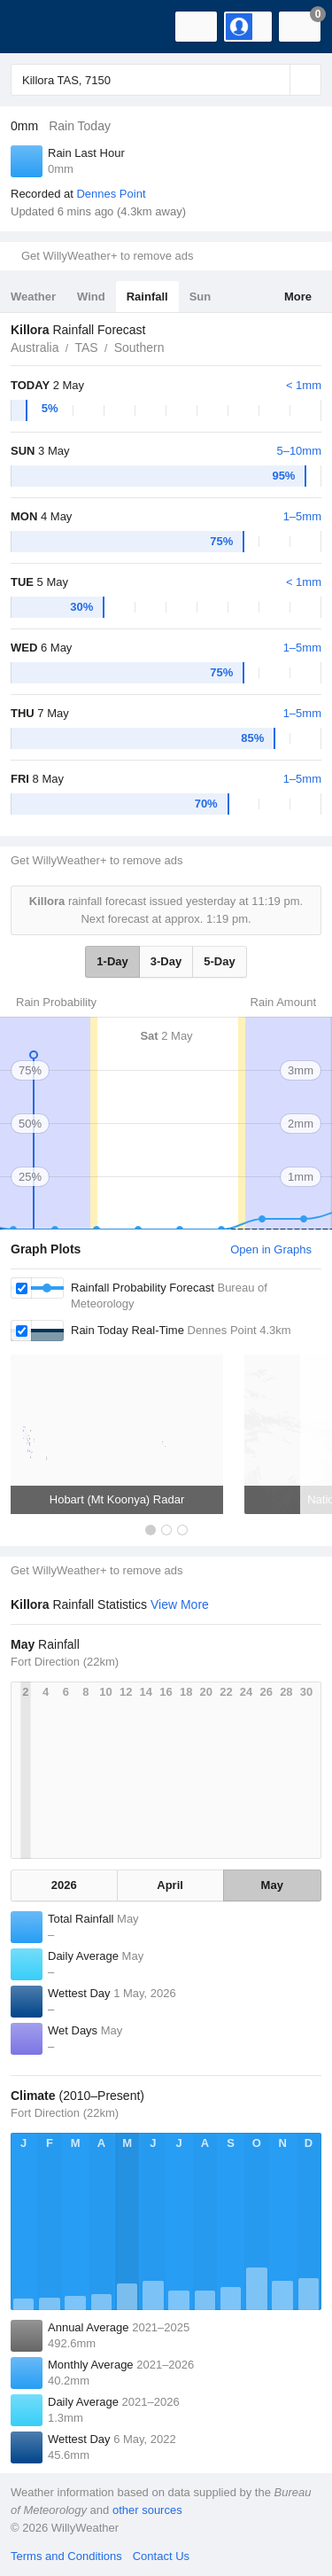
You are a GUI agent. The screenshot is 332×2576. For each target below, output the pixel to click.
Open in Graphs (271, 1249)
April (170, 1885)
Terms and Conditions (66, 2556)
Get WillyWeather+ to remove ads (107, 255)
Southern (139, 347)
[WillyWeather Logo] (40, 26)
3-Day (166, 961)
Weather (33, 296)
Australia (34, 347)
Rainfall (147, 296)
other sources (147, 2510)
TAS (85, 347)
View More (180, 1604)
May (272, 1885)
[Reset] (274, 80)
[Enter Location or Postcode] (166, 80)
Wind (91, 296)
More (298, 296)
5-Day (219, 961)
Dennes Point (110, 193)
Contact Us (161, 2556)
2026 (64, 1885)
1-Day (112, 961)
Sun (200, 296)
